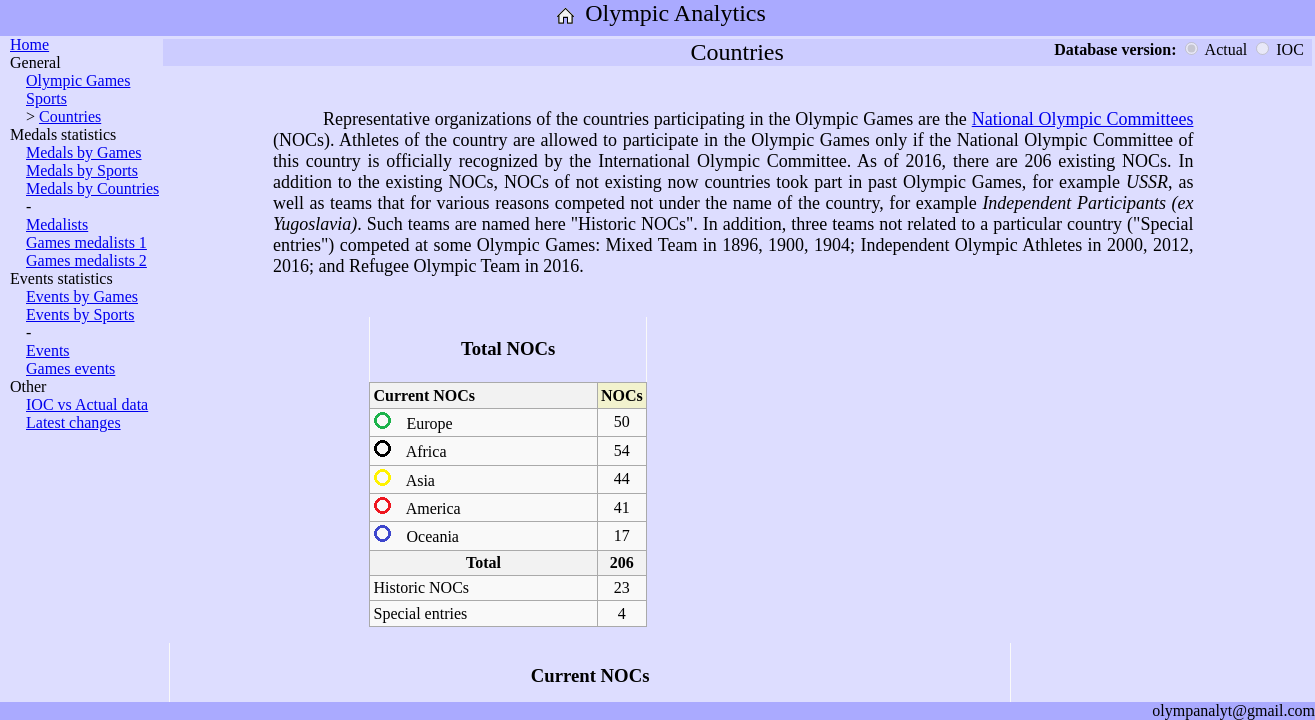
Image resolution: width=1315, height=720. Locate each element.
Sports (46, 98)
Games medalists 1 (86, 242)
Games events (70, 368)
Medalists (57, 224)
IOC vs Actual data (87, 404)
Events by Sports (80, 314)
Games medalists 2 (86, 260)
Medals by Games (84, 152)
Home (29, 44)
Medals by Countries (92, 188)
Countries (70, 116)
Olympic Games (78, 80)
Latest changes (73, 422)
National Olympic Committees (1083, 119)
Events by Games (82, 296)
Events (48, 350)
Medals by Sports (82, 170)
